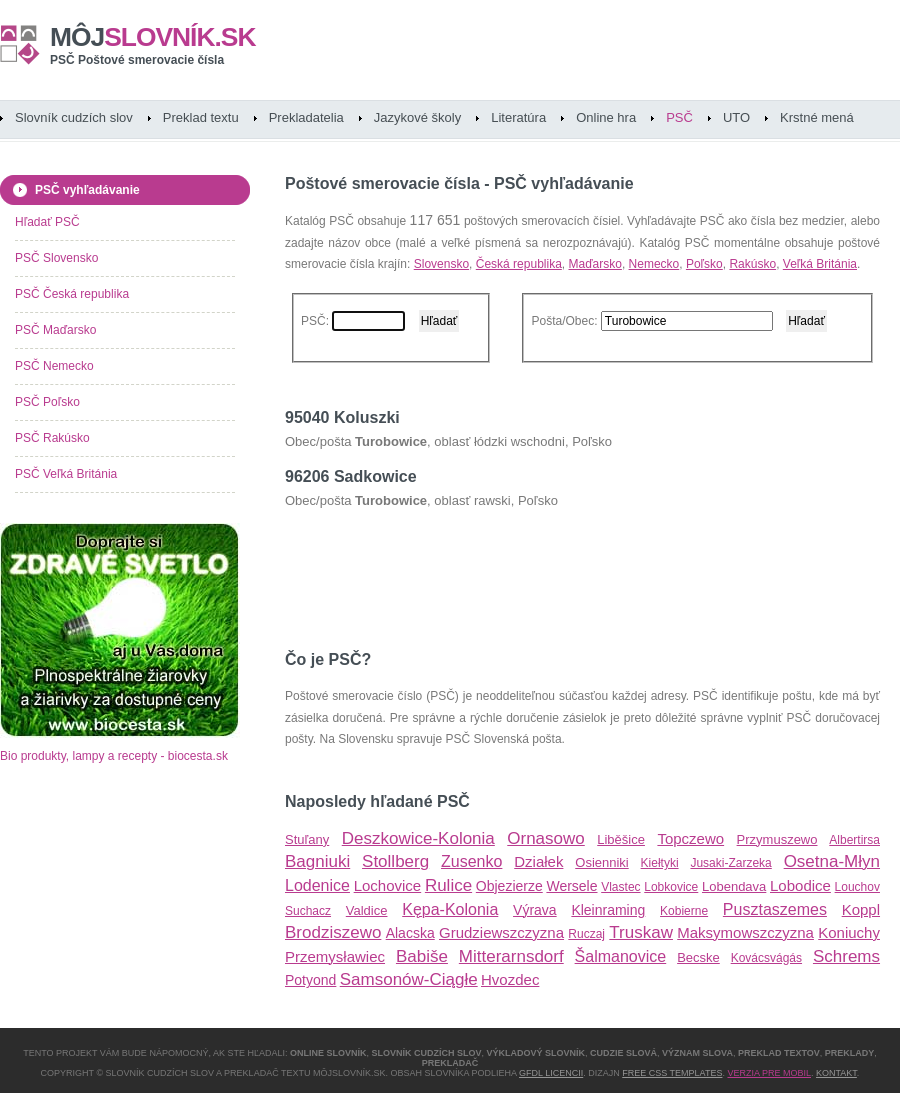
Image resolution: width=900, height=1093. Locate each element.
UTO (736, 117)
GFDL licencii (551, 1073)
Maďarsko (594, 264)
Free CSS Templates (672, 1073)
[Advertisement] (519, 571)
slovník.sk (153, 37)
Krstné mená (817, 117)
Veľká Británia (820, 264)
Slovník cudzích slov (74, 117)
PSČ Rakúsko (52, 438)
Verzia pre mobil (769, 1073)
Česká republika (519, 264)
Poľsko (704, 264)
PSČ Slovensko (56, 258)
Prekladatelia (306, 117)
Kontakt (836, 1073)
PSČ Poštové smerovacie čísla (137, 60)
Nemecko (654, 264)
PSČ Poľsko (47, 402)
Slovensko (441, 264)
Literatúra (518, 117)
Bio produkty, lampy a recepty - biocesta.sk (114, 756)
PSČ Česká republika (72, 294)
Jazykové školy (417, 117)
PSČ (679, 117)
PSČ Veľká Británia (66, 474)
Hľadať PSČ (47, 222)
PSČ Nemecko (54, 366)
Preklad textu (201, 117)
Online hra (606, 117)
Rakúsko (752, 264)
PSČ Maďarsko (55, 330)
